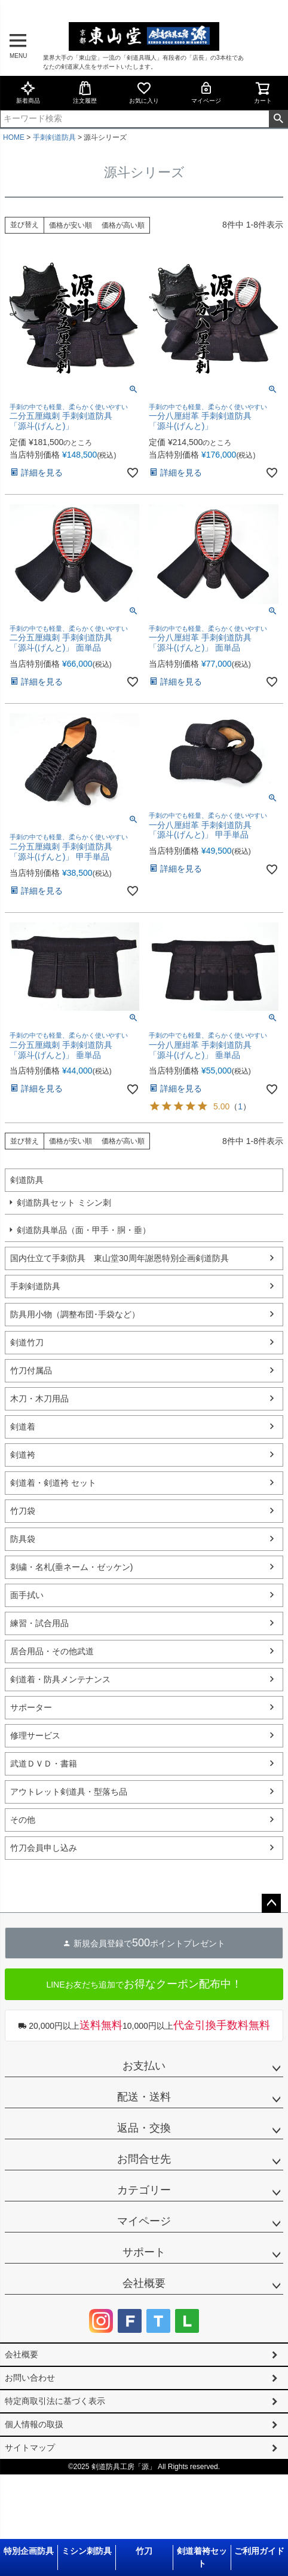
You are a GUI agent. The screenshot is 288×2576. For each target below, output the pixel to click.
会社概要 (144, 2283)
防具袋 (22, 1539)
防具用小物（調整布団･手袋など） (75, 1314)
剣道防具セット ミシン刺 (64, 1202)
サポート (144, 2252)
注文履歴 (85, 92)
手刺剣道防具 (54, 137)
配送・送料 (144, 2097)
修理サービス (35, 1735)
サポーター (31, 1707)
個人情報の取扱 (34, 2424)
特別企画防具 (29, 2551)
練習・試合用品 (39, 1623)
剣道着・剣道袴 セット (53, 1483)
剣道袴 (22, 1454)
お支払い (144, 2066)
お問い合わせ (30, 2377)
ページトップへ (271, 1903)
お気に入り (144, 92)
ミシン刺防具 (87, 2551)
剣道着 (22, 1426)
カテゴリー (144, 2190)
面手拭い (27, 1595)
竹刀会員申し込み (43, 1848)
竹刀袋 (22, 1511)
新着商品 (28, 92)
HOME (13, 137)
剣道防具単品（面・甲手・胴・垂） (84, 1230)
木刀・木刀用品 (39, 1398)
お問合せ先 (144, 2159)
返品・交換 (144, 2128)
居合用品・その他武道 (52, 1651)
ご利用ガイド (259, 2551)
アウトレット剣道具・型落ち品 (68, 1791)
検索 (278, 119)
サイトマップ (30, 2447)
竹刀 (144, 2551)
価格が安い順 (70, 225)
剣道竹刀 (27, 1342)
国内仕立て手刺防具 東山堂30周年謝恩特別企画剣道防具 (119, 1258)
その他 (22, 1819)
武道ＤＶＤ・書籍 (43, 1763)
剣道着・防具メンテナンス (60, 1679)
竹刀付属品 (31, 1370)
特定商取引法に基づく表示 (55, 2401)
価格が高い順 (123, 225)
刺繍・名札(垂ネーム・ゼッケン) (71, 1567)
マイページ (206, 92)
